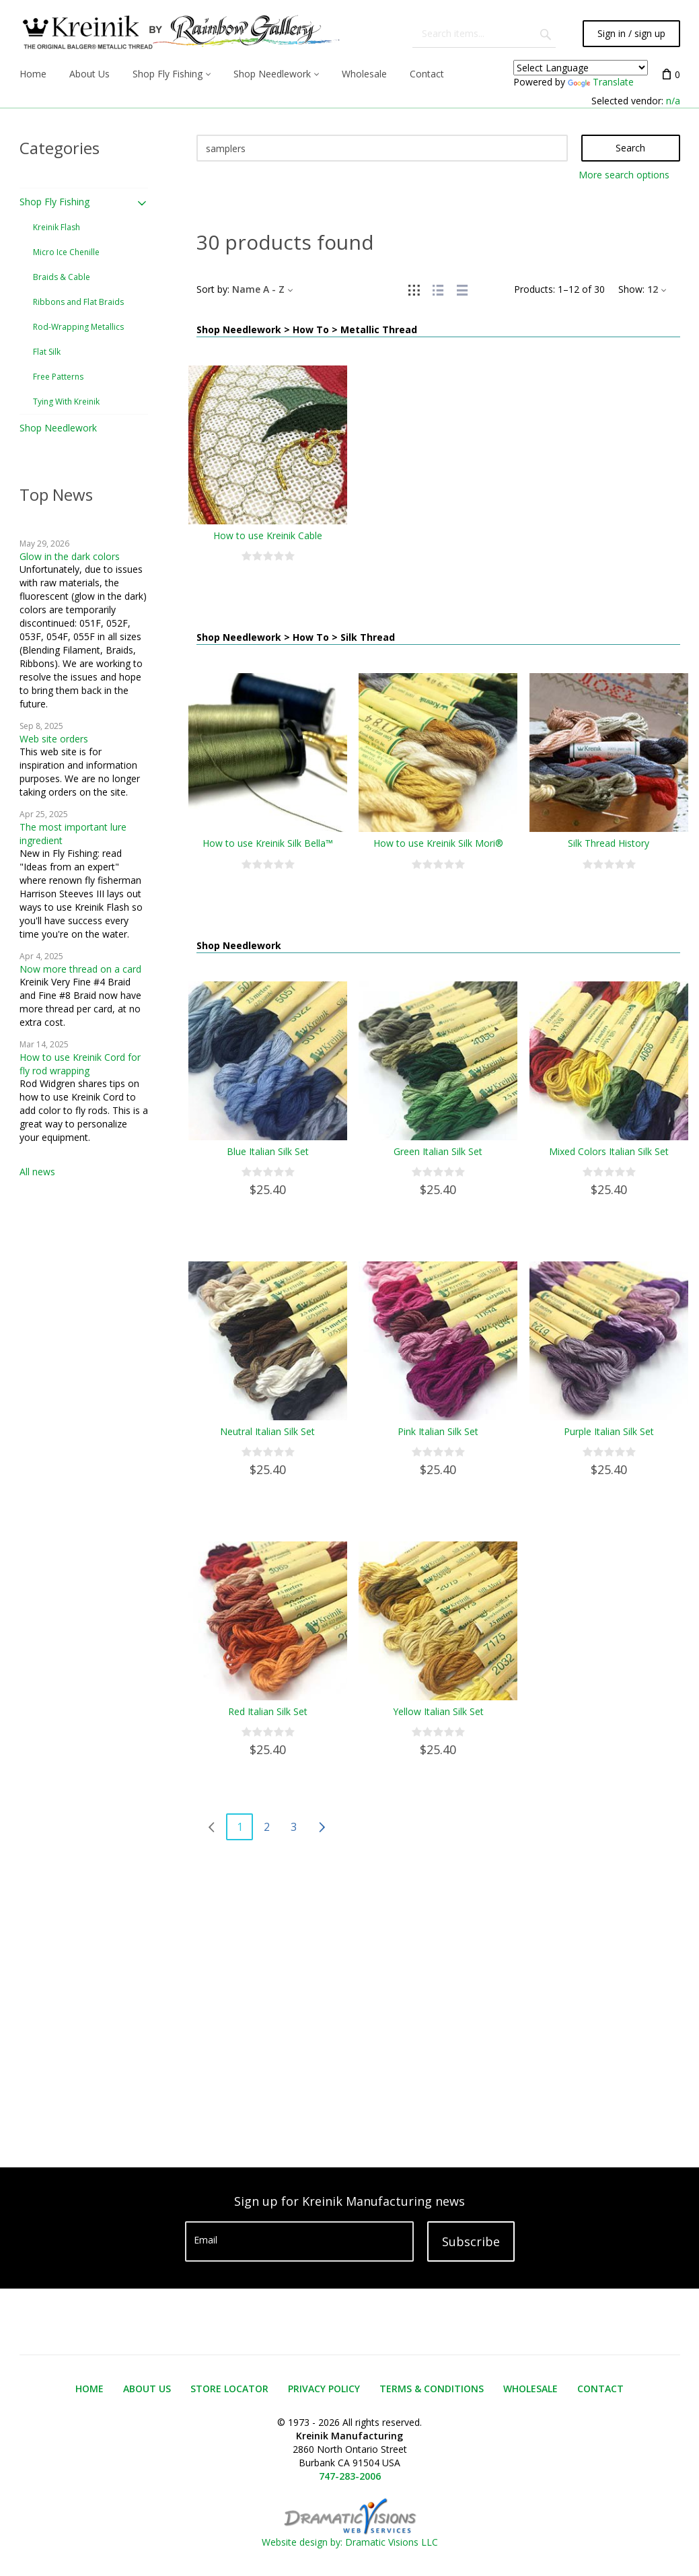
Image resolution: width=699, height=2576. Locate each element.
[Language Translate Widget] (580, 67)
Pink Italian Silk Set (438, 1431)
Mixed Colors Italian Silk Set (609, 1151)
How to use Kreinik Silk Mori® (438, 843)
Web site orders (54, 738)
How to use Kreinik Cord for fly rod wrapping (80, 1064)
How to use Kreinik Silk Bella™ (268, 843)
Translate (601, 81)
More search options (624, 174)
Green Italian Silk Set (438, 1151)
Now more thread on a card (80, 969)
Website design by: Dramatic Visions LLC (350, 2535)
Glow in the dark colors (70, 556)
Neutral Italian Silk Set (267, 1431)
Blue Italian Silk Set (268, 1151)
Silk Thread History (608, 843)
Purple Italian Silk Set (609, 1431)
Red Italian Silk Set (267, 1711)
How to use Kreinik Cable (267, 535)
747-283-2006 (350, 2476)
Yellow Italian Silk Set (438, 1711)
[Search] (382, 148)
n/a (673, 100)
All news (37, 1171)
